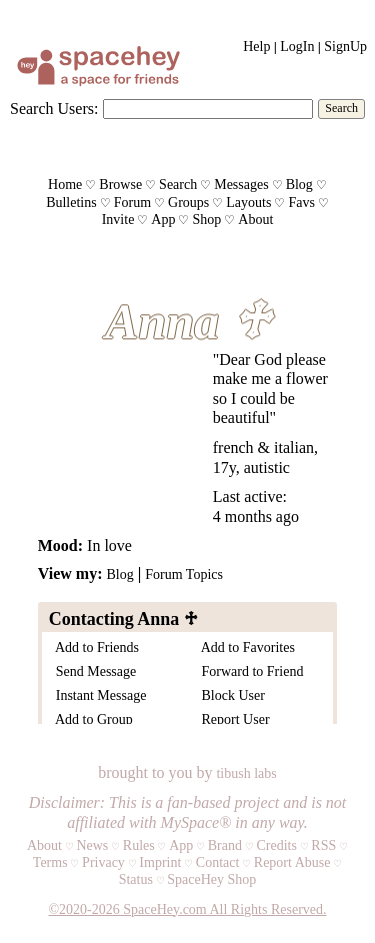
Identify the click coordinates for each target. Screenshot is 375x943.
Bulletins (71, 202)
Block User (230, 695)
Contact (218, 862)
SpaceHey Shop (211, 879)
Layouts (248, 202)
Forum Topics (184, 574)
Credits (276, 845)
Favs (301, 202)
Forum (132, 202)
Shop (206, 219)
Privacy (103, 862)
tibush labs (246, 773)
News (92, 845)
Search (341, 108)
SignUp (345, 46)
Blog (299, 184)
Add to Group (91, 719)
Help (256, 46)
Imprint (160, 862)
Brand (225, 845)
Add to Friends (94, 647)
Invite (118, 219)
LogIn (297, 46)
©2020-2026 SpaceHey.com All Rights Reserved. (187, 909)
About (255, 219)
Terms (50, 862)
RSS (323, 845)
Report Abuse (292, 862)
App (163, 219)
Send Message (93, 671)
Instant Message (98, 695)
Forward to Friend (249, 671)
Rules (139, 845)
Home (65, 184)
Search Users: (54, 108)
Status (136, 879)
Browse (120, 184)
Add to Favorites (245, 647)
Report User (232, 719)
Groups (188, 202)
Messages (241, 184)
